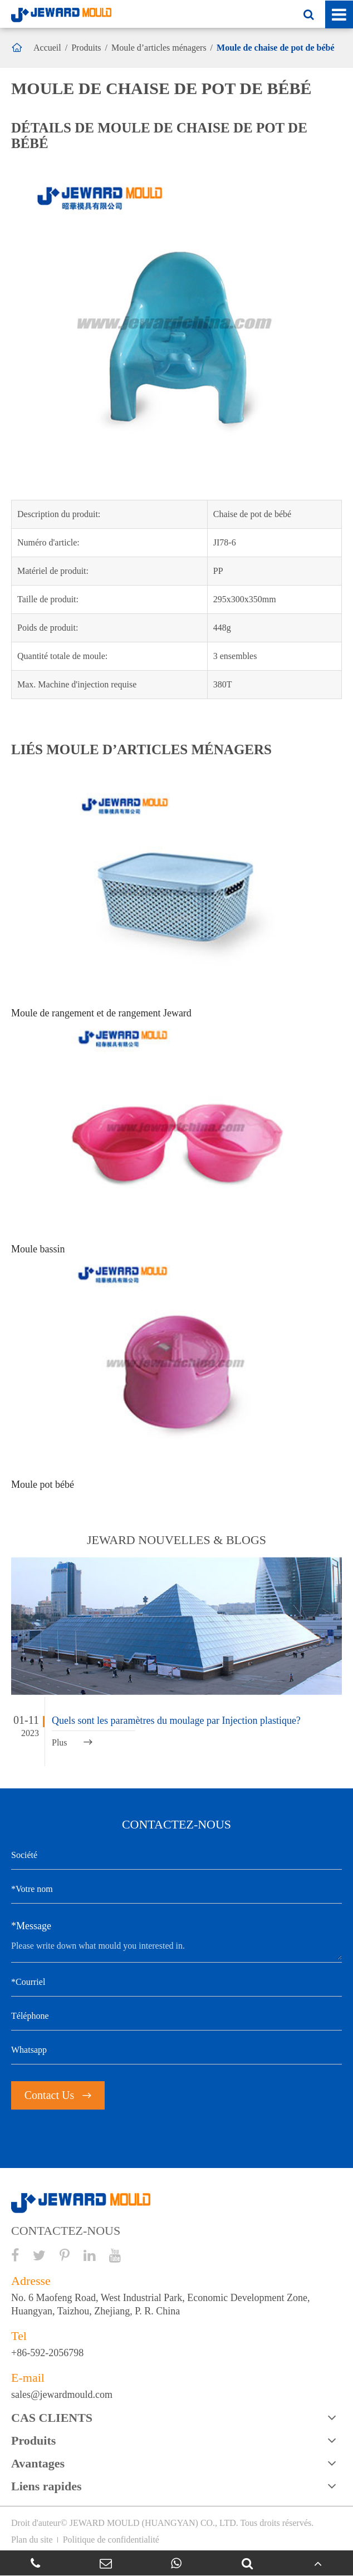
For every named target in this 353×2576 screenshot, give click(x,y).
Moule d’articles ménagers (159, 47)
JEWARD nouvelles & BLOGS (176, 1540)
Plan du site (32, 2539)
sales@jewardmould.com (61, 2394)
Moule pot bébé (42, 1484)
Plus (72, 1742)
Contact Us (57, 2095)
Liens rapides (46, 2486)
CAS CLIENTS (51, 2418)
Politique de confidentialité (111, 2539)
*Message (31, 1925)
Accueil (47, 47)
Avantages (38, 2463)
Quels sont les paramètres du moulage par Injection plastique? (176, 1720)
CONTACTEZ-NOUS (65, 2231)
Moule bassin (38, 1249)
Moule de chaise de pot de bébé (276, 47)
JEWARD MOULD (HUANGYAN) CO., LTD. (154, 2523)
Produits (86, 47)
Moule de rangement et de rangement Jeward (101, 1013)
